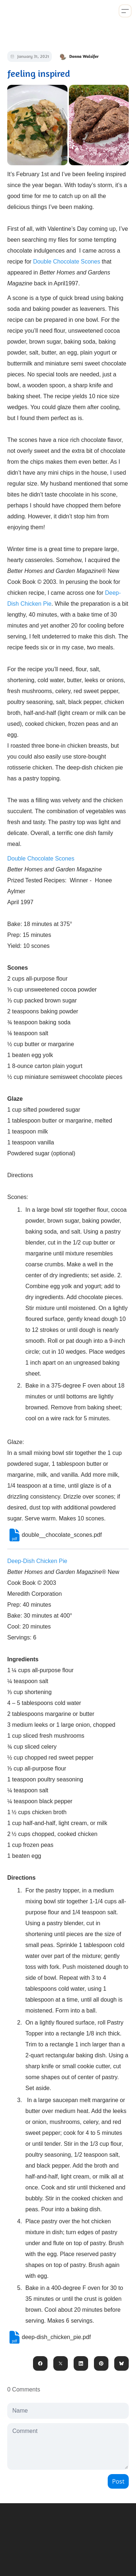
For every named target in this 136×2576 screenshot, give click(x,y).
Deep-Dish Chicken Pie (37, 1561)
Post (118, 2481)
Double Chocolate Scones (66, 261)
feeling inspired (38, 73)
